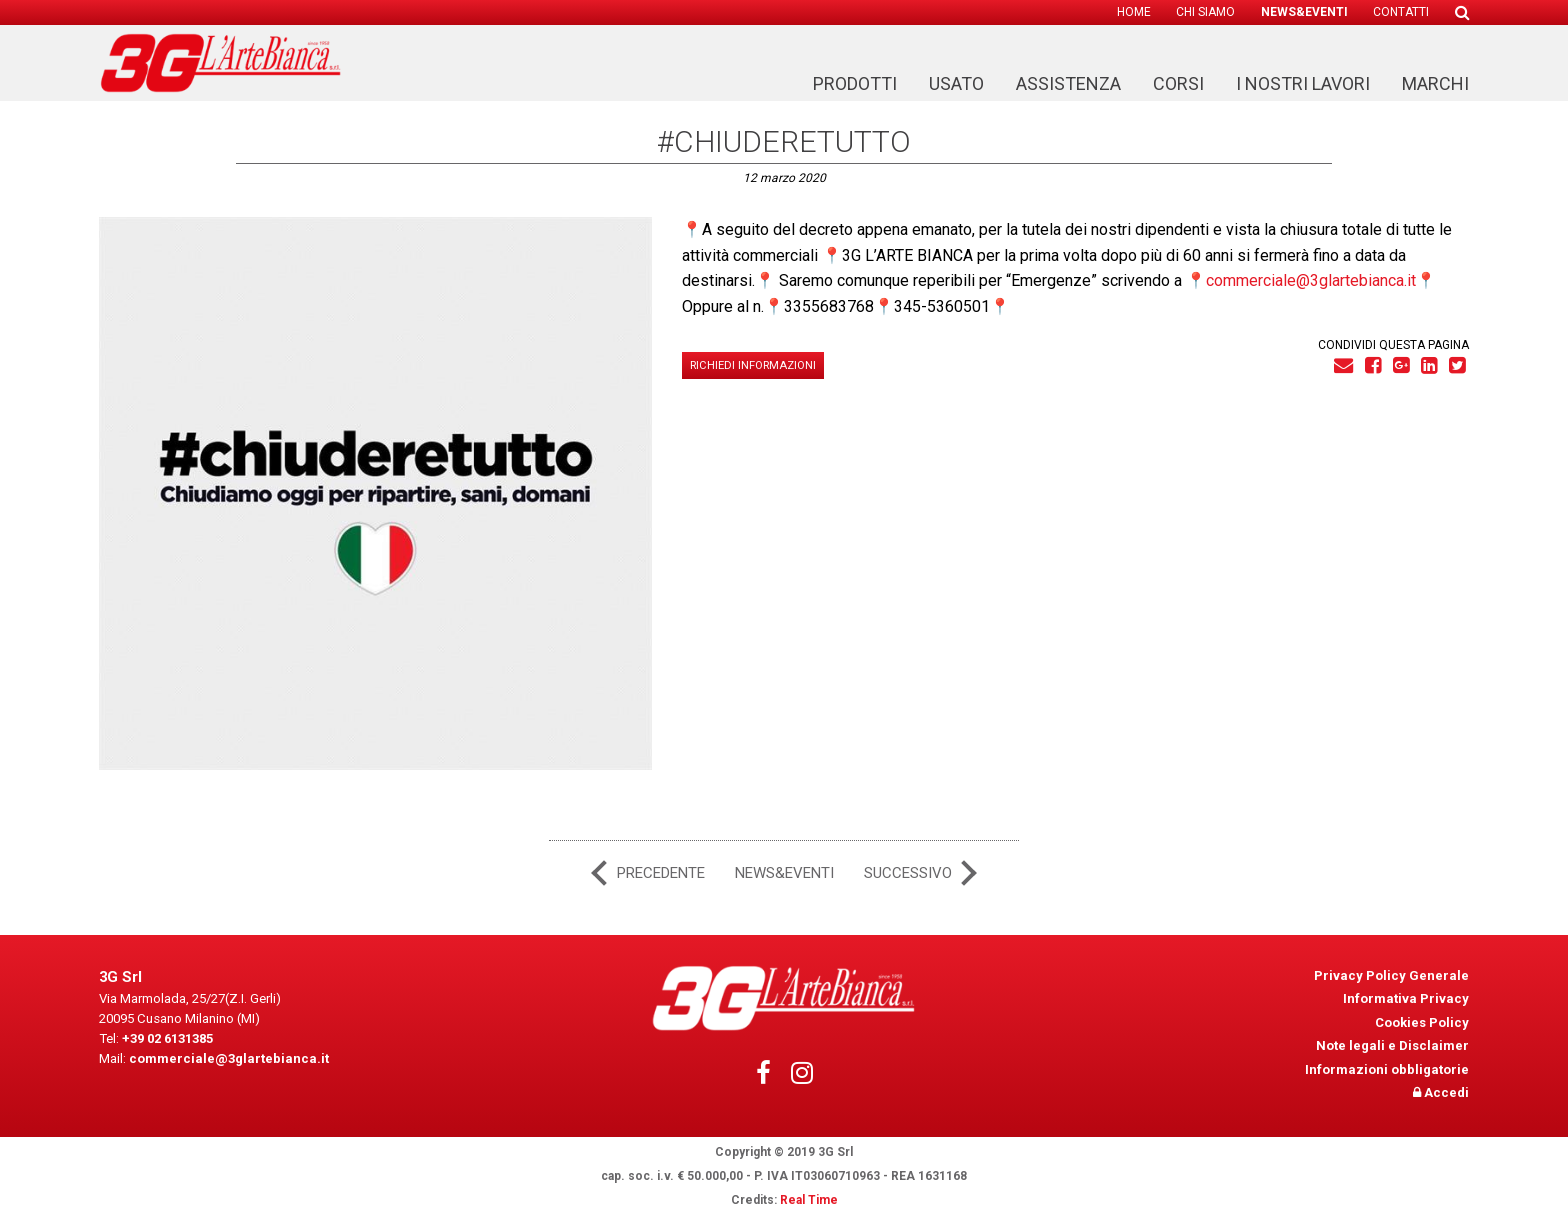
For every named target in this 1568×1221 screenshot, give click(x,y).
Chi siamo (1205, 12)
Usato (956, 84)
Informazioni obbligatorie (1387, 1068)
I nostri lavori (1303, 84)
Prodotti (855, 84)
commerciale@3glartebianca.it (1311, 280)
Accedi (1441, 1092)
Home (1134, 12)
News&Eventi (1304, 12)
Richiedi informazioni (753, 365)
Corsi (1178, 84)
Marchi (1435, 84)
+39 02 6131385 (166, 1034)
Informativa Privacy (1406, 998)
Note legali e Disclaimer (1392, 1045)
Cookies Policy (1422, 1021)
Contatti (1401, 12)
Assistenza (1068, 84)
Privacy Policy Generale (1391, 974)
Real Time (809, 1200)
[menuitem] (1134, 12)
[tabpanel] (375, 493)
